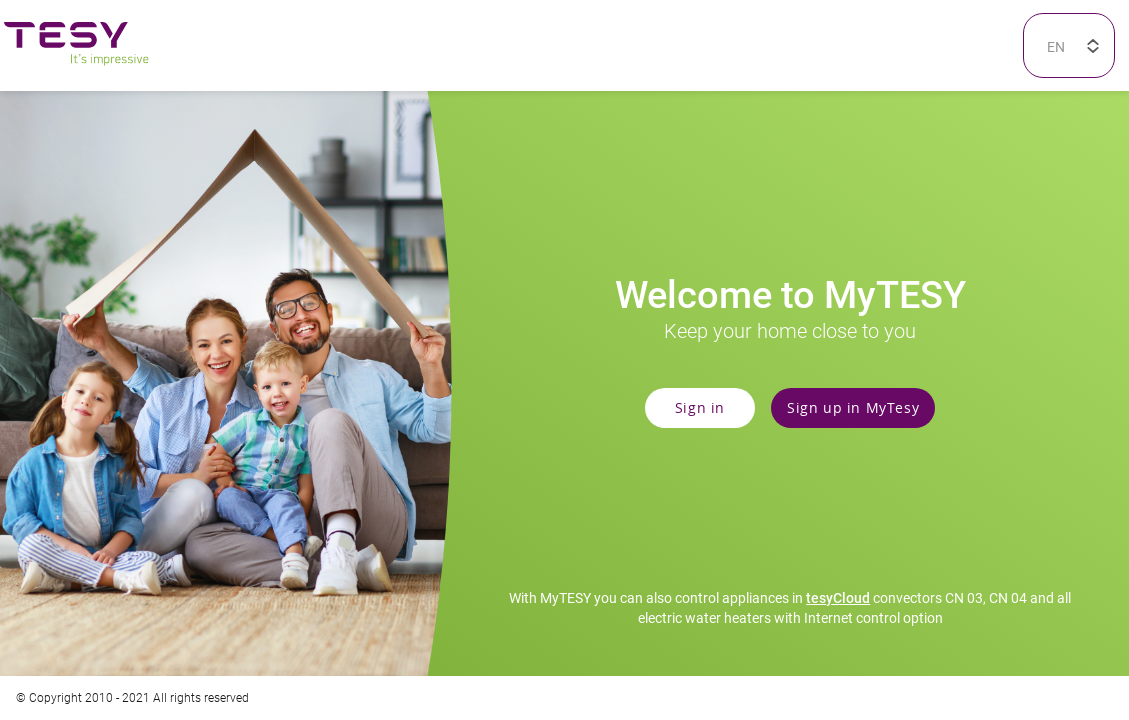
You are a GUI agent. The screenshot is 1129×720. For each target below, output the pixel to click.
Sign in (700, 406)
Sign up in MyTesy (853, 406)
